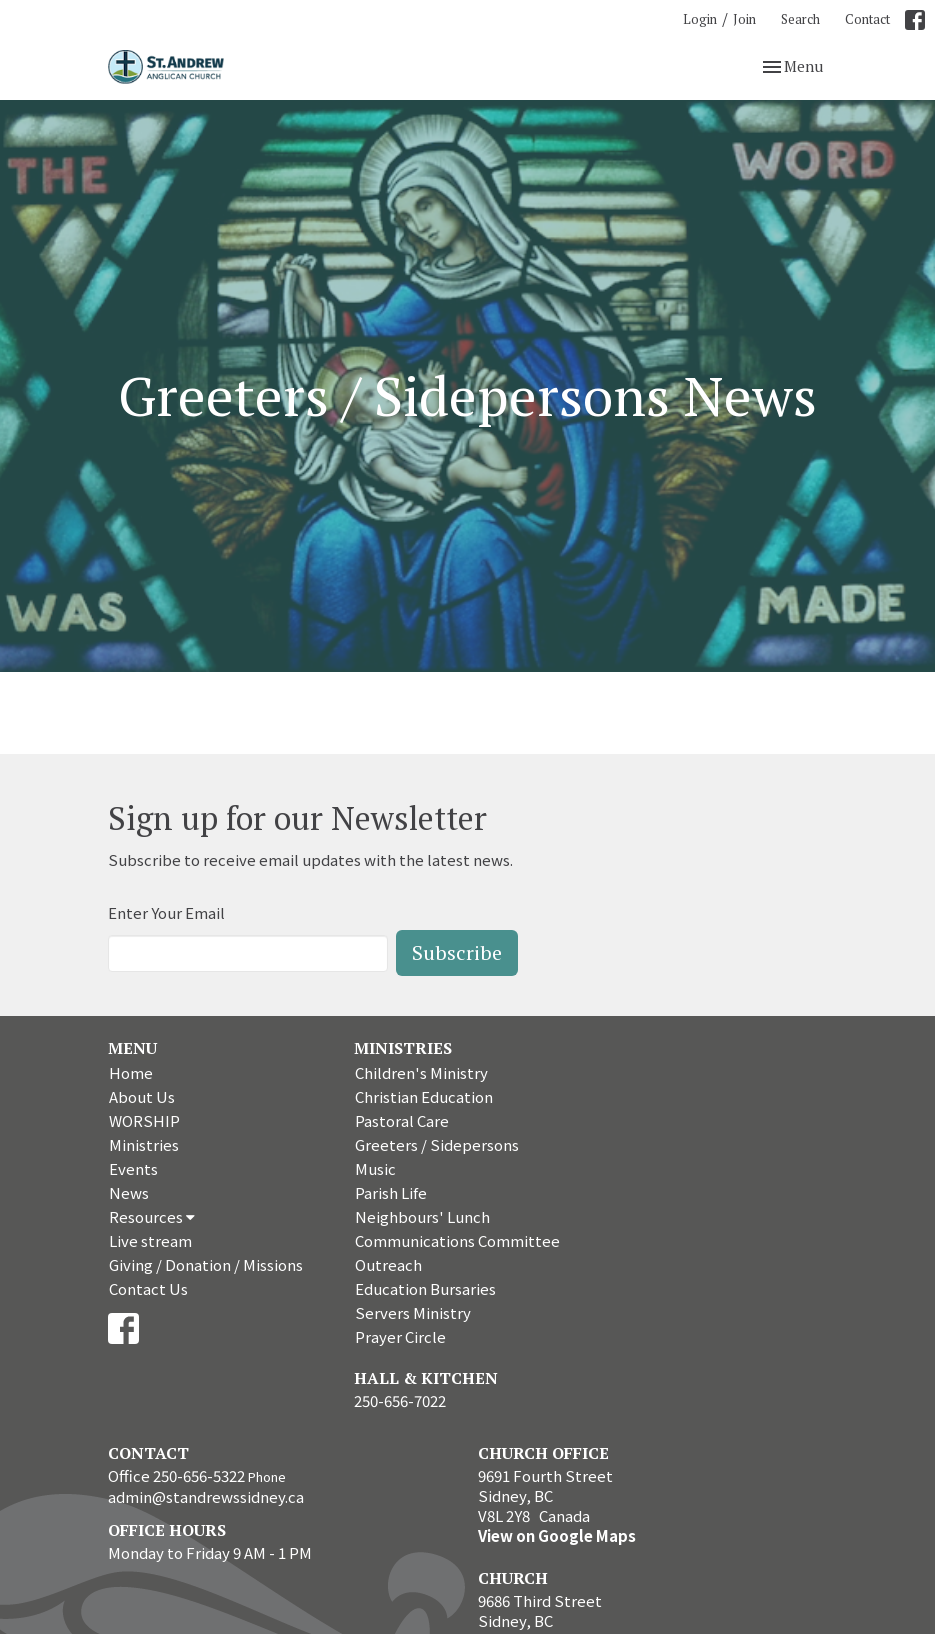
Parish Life (391, 1192)
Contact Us (148, 1288)
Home (131, 1072)
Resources (152, 1216)
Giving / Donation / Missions (206, 1264)
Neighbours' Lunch (422, 1216)
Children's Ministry (421, 1072)
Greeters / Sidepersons (437, 1144)
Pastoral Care (402, 1120)
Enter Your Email (166, 912)
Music (375, 1168)
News (129, 1192)
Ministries (144, 1144)
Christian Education (424, 1096)
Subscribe (457, 952)
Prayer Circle (400, 1336)
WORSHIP (144, 1120)
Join (744, 19)
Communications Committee (457, 1240)
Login (700, 19)
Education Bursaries (425, 1288)
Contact (867, 19)
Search (800, 19)
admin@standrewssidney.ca (206, 1496)
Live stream (150, 1240)
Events (133, 1168)
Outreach (388, 1264)
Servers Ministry (413, 1312)
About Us (142, 1096)
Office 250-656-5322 (176, 1475)
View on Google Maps (557, 1535)
